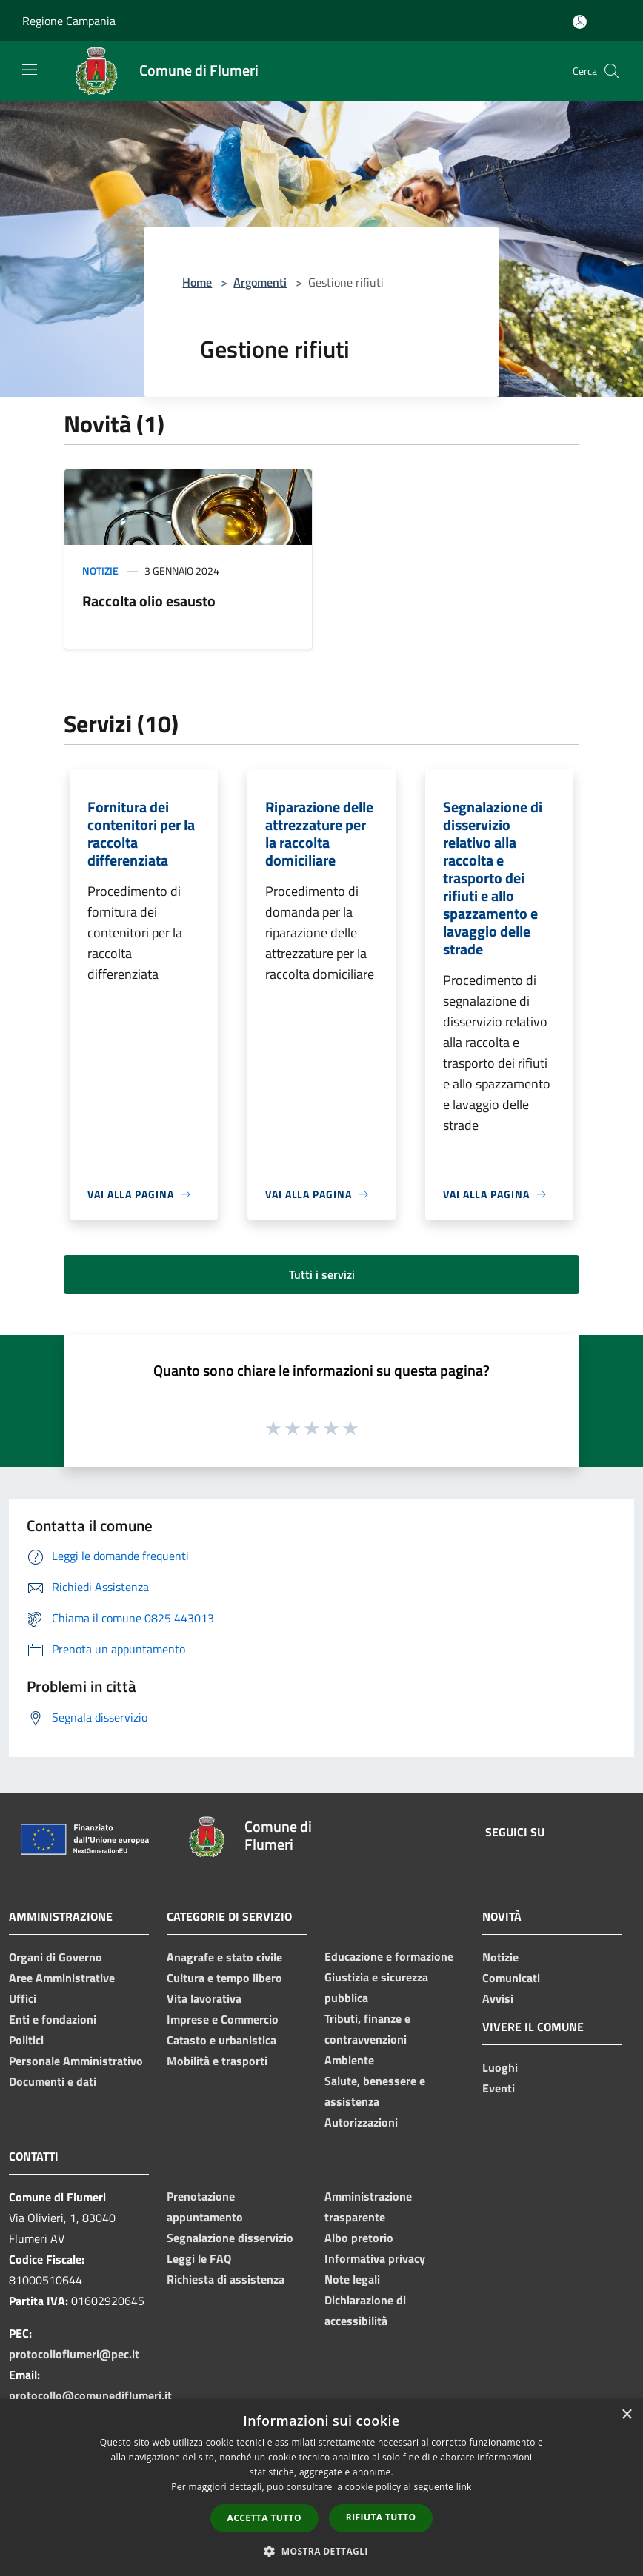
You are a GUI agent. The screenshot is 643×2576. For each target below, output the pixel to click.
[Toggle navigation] (30, 69)
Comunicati (511, 1978)
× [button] (626, 2415)
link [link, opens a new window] (464, 2486)
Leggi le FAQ (199, 2258)
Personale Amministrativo (76, 2061)
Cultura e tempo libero (224, 1978)
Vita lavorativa (204, 1998)
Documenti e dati (52, 2081)
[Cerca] (612, 71)
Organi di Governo (55, 1957)
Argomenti (260, 282)
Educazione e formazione (388, 1956)
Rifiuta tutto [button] (381, 2517)
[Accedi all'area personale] (579, 21)
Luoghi (500, 2067)
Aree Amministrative (62, 1978)
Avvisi (497, 1998)
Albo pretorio (358, 2238)
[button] (321, 2550)
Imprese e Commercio (223, 2019)
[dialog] (321, 2487)
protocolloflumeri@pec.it (74, 2354)
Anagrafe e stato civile (224, 1957)
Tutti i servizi (322, 1274)
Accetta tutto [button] (264, 2518)
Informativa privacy (374, 2258)
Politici (26, 2040)
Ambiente (349, 2060)
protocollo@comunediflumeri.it (90, 2395)
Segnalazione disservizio (230, 2238)
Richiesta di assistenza (225, 2279)
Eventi (498, 2088)
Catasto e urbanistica (221, 2040)
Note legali (352, 2279)
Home (197, 282)
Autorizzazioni (361, 2122)
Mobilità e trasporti (217, 2061)
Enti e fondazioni (52, 2019)
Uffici (22, 1998)
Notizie (100, 570)
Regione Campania (69, 21)
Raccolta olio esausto (149, 600)
